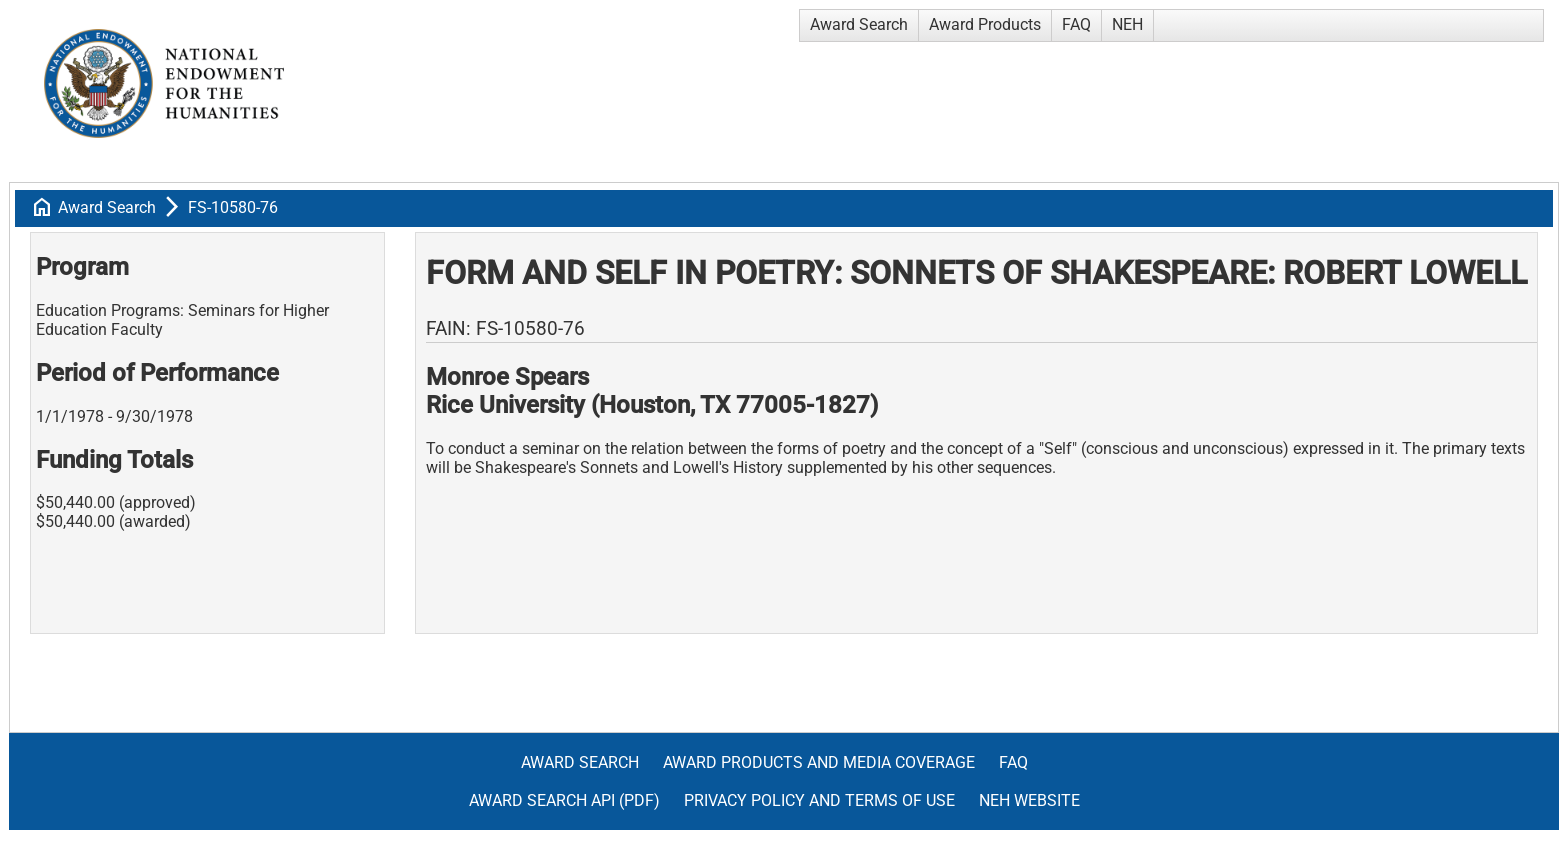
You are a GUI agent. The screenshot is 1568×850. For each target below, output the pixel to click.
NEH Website (1029, 800)
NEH (1127, 24)
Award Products (985, 24)
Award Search (859, 24)
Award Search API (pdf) (564, 800)
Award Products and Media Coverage (819, 762)
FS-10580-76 (233, 207)
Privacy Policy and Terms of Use (819, 800)
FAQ (1076, 24)
